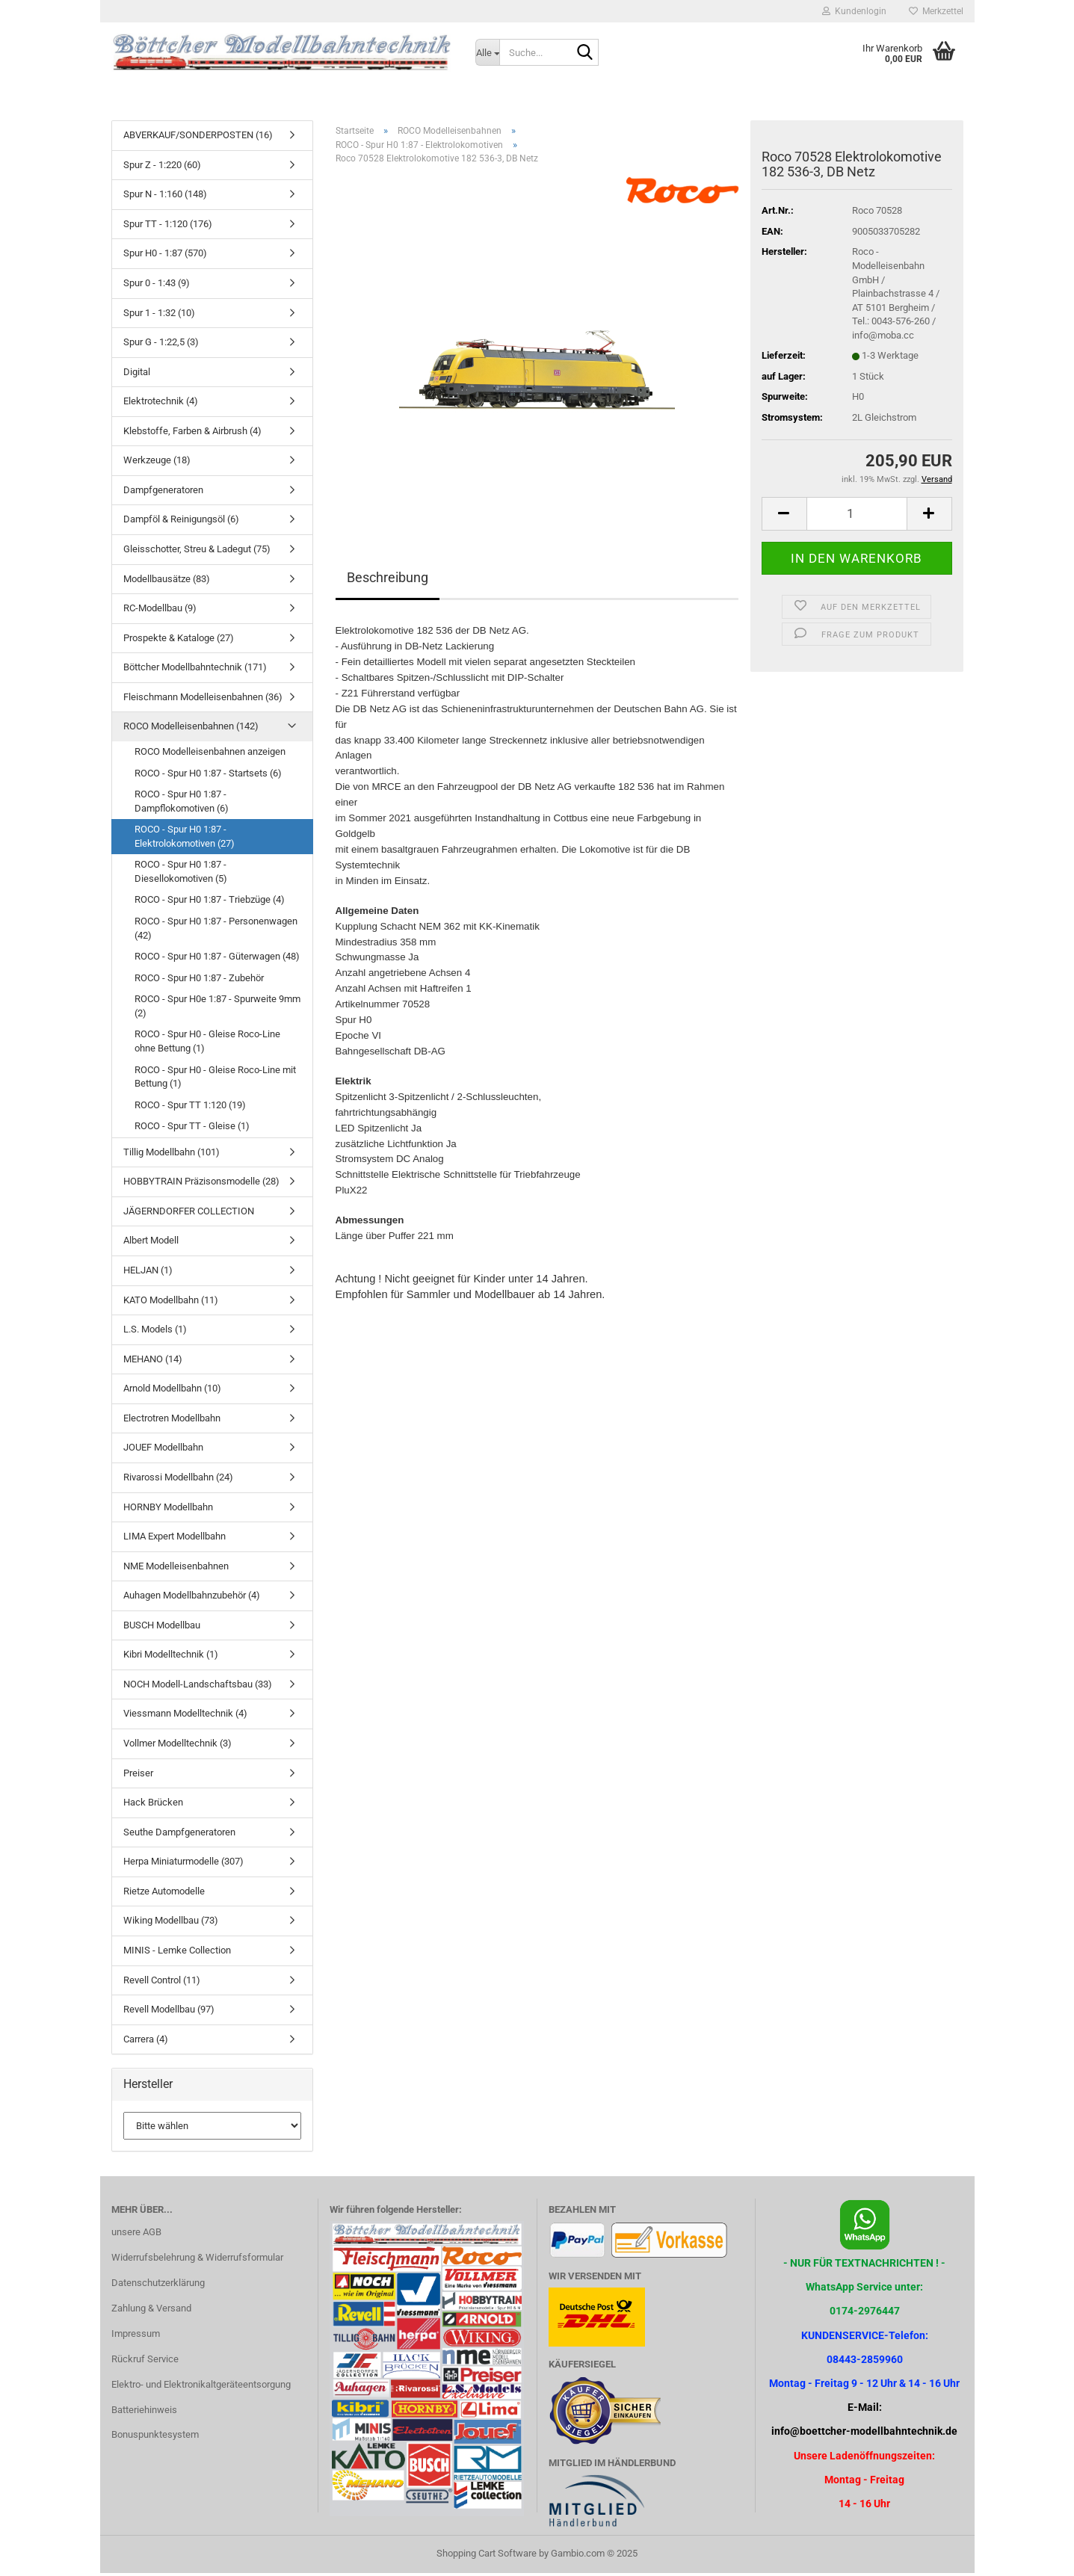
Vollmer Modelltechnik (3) (177, 1746)
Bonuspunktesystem (155, 2437)
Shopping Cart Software (486, 2556)
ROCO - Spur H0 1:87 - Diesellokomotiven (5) (181, 874)
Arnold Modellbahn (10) (172, 1391)
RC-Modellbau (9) (160, 611)
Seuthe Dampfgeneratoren (179, 1835)
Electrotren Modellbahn (171, 1421)
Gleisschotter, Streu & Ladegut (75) (197, 551)
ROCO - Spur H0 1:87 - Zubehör (199, 980)
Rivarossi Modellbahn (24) (178, 1480)
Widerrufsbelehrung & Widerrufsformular (197, 2260)
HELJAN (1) (148, 1273)
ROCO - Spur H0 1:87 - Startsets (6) (208, 775)
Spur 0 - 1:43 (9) (156, 285)
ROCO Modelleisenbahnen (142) (191, 729)
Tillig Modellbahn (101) (171, 1155)
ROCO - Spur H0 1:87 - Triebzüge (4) (210, 902)
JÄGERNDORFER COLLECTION (188, 1214)
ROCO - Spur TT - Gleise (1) (192, 1128)
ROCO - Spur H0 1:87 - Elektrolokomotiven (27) (185, 839)
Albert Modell (151, 1243)
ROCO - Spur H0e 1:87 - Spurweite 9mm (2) (217, 1009)
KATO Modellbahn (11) (170, 1302)
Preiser (138, 1775)
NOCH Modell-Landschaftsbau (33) (197, 1687)
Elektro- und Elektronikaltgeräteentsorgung (201, 2387)
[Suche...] (487, 52)
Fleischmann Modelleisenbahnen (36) (203, 699)
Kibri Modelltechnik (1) (170, 1657)
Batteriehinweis (144, 2412)
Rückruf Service (145, 2361)
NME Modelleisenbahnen (176, 1569)
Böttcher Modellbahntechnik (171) (195, 670)
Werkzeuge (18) (157, 463)
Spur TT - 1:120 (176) (167, 226)
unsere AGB (136, 2234)
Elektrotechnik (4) (160, 404)
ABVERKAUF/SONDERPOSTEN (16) (198, 137)
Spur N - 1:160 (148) (165, 197)
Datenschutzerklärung (158, 2285)
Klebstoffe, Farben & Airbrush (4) (192, 433)
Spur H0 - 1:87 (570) (165, 256)
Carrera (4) (145, 2042)
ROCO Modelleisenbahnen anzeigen (210, 754)
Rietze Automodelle (164, 1894)
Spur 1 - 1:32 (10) (159, 315)
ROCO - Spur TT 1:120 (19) (190, 1108)
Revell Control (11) (161, 1982)
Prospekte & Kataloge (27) (178, 640)
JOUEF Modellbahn (163, 1450)
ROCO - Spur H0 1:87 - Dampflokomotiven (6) (182, 804)
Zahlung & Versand (151, 2311)
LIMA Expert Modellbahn (174, 1539)
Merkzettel (936, 11)
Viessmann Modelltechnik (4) (185, 1716)
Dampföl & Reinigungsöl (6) (181, 522)
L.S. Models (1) (155, 1332)
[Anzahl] (856, 517)
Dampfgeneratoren (163, 492)
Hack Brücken (153, 1805)
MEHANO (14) (152, 1362)
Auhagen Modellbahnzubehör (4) (191, 1598)
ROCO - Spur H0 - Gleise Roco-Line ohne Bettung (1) (207, 1044)
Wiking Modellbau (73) (170, 1923)
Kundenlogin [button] (854, 11)
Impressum (135, 2336)
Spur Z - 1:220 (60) (162, 167)
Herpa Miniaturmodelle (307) (183, 1864)
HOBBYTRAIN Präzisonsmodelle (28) (201, 1184)
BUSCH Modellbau (161, 1628)
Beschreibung (387, 580)
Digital (136, 374)
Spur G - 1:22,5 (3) (161, 344)
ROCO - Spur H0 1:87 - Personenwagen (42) (216, 931)
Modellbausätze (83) (166, 581)
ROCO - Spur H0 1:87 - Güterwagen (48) (217, 959)
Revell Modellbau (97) (169, 2012)
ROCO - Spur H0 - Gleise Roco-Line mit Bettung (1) (215, 1079)
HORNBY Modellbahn (168, 1509)
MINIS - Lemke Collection (177, 1953)
